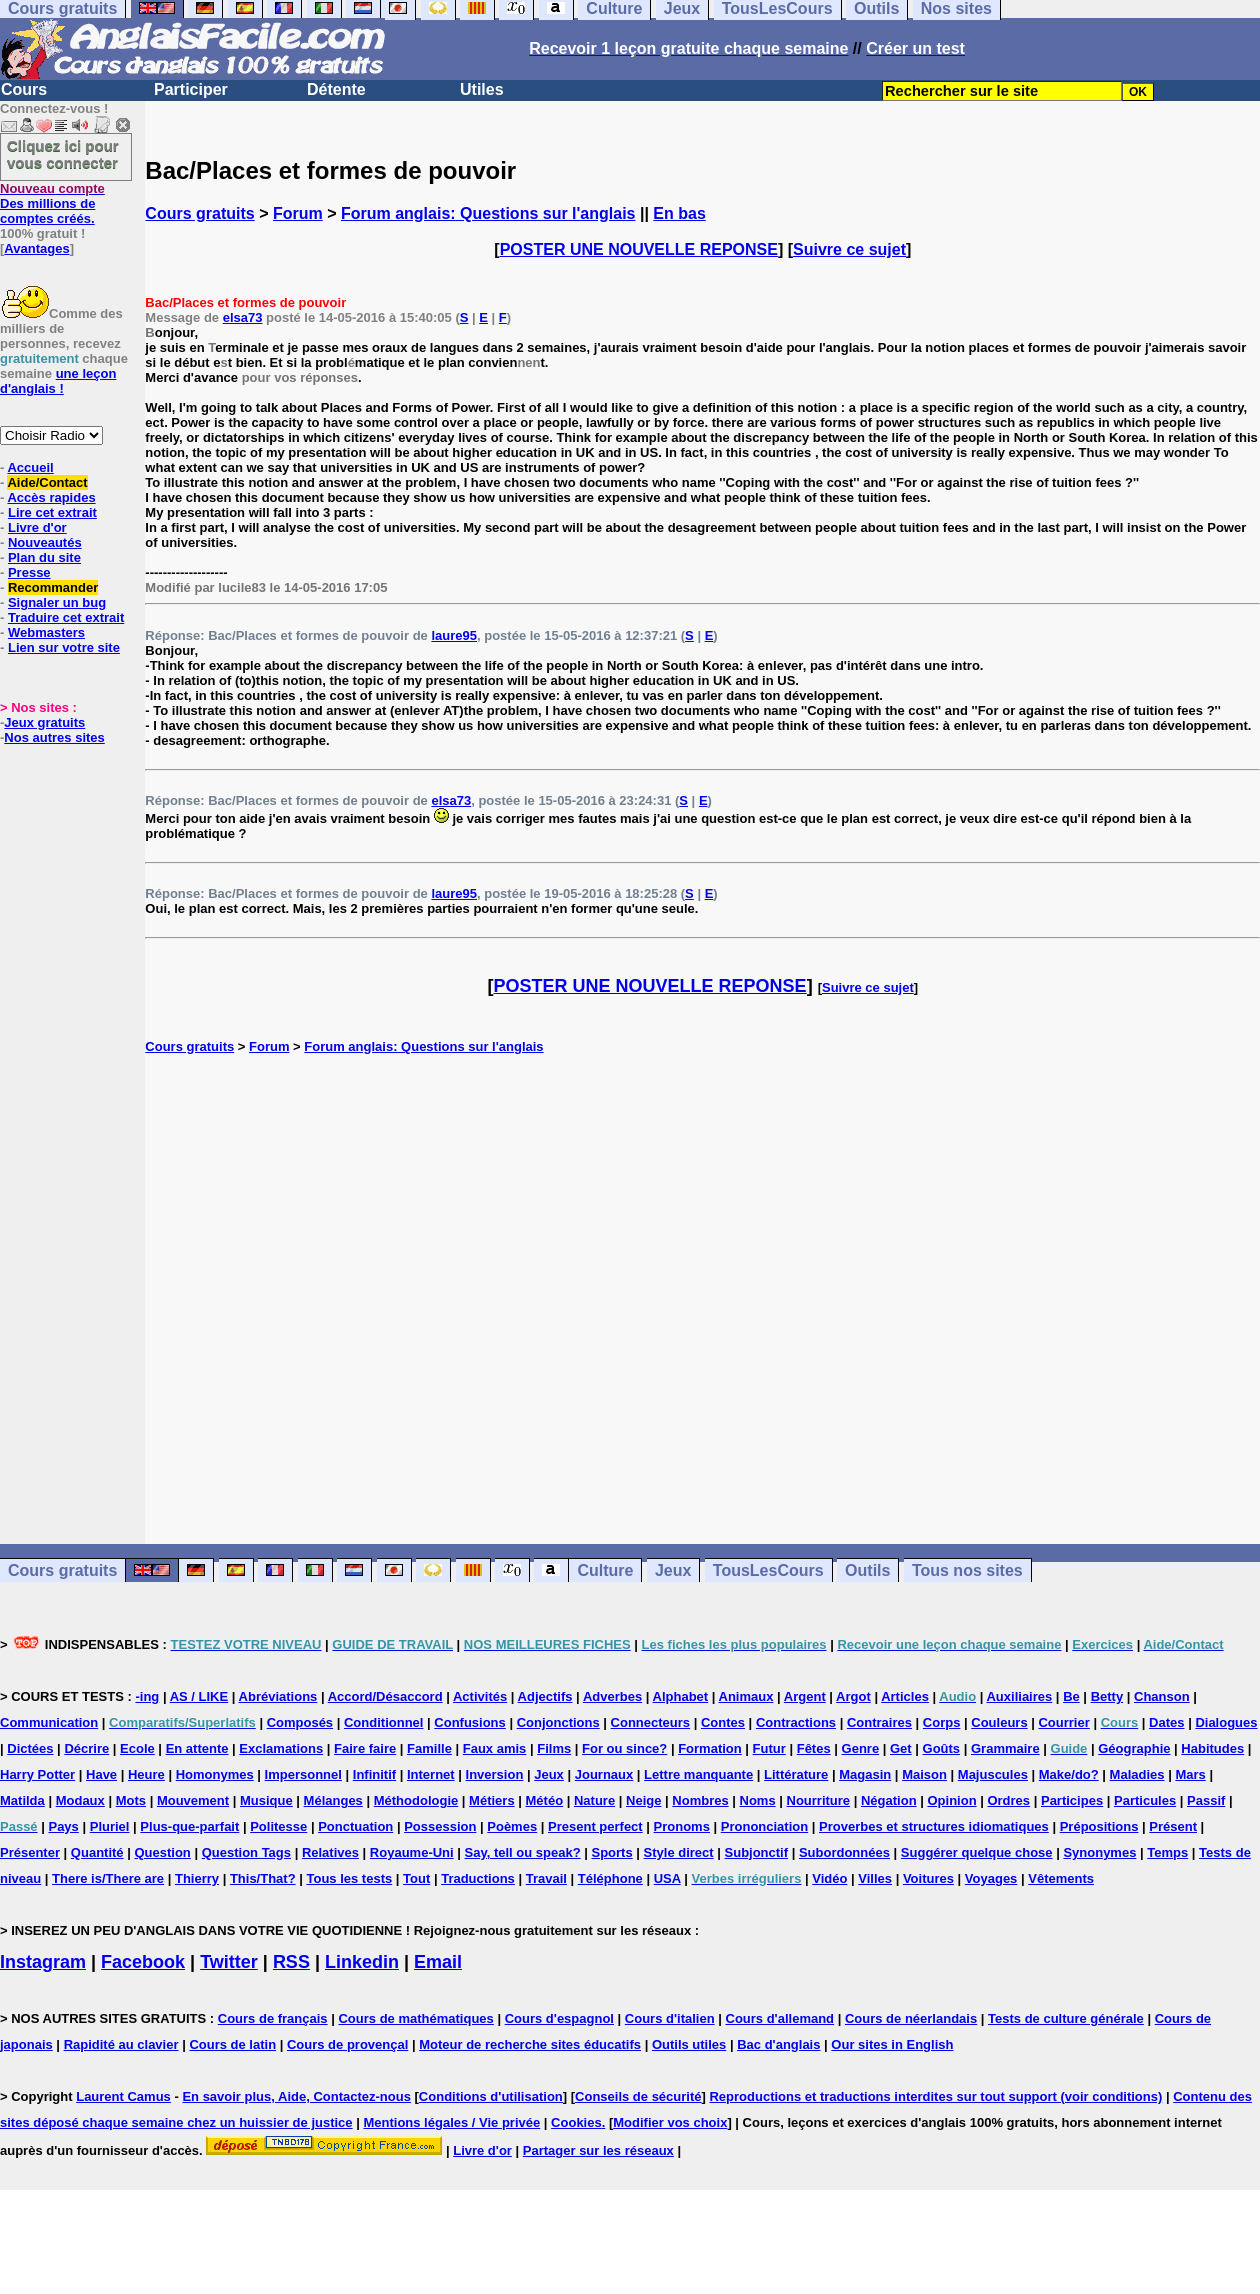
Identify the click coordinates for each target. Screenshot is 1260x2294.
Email (438, 1962)
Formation (710, 1748)
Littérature (796, 1774)
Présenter (30, 1852)
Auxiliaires (1019, 1696)
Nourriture (819, 1800)
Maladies (1137, 1774)
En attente (197, 1748)
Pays (63, 1826)
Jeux (673, 1570)
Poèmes (512, 1826)
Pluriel (110, 1826)
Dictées (30, 1748)
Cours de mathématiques (415, 2018)
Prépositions (1099, 1826)
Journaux (604, 1774)
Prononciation (764, 1826)
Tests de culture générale (1066, 2018)
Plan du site (44, 557)
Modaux (80, 1800)
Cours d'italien (670, 2018)
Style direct (679, 1852)
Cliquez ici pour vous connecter (63, 154)
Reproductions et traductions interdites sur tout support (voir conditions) (935, 2096)
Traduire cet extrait (66, 617)
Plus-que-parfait (189, 1826)
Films (554, 1748)
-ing (147, 1696)
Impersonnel (303, 1774)
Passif (1206, 1800)
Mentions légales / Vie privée (451, 2122)
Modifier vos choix (670, 2122)
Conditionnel (383, 1722)
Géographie (1134, 1748)
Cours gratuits (199, 213)
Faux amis (495, 1748)
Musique (266, 1800)
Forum (298, 213)
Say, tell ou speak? (523, 1852)
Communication (49, 1722)
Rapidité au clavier (121, 2044)
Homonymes (215, 1774)
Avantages (36, 248)
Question (162, 1852)
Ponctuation (355, 1826)
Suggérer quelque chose (977, 1852)
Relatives (330, 1852)
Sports (612, 1852)
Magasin (865, 1774)
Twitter (229, 1962)
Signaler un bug (57, 602)
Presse (29, 572)
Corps (942, 1722)
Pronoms (682, 1826)
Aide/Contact (47, 482)
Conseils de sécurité (638, 2096)
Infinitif (374, 1774)
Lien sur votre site (64, 647)
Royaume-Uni (412, 1852)
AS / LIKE (199, 1696)
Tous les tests (349, 1878)
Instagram (43, 1962)
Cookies (576, 2122)
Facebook (143, 1962)
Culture (605, 1570)
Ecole (137, 1748)
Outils (867, 1570)
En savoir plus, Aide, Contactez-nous (296, 2096)
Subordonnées (844, 1852)
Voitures (928, 1878)
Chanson (1162, 1696)
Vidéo (829, 1878)
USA (667, 1878)
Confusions (470, 1722)
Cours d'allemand (780, 2018)
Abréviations (278, 1696)
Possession (440, 1826)
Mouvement (193, 1800)
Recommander (53, 587)
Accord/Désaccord (385, 1696)
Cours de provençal (347, 2044)
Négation (889, 1800)
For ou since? (624, 1748)
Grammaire (1005, 1748)
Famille (429, 1748)
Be (1071, 1696)
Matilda (22, 1800)
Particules (1145, 1800)
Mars (1190, 1774)
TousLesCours (768, 1570)
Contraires (879, 1722)
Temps (1167, 1852)
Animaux (746, 1696)
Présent (1173, 1826)
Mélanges (333, 1800)
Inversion (495, 1774)
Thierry (197, 1878)
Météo (545, 1800)
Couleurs (999, 1722)
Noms (758, 1800)
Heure (146, 1774)
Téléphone (610, 1878)
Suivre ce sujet (849, 249)
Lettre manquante (698, 1774)
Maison (924, 1774)
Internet (431, 1774)
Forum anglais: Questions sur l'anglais (488, 213)
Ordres (1008, 1800)
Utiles (482, 89)
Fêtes (814, 1748)
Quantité (97, 1852)
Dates (1166, 1722)
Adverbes (612, 1696)
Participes (1072, 1800)
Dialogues (1226, 1722)
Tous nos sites (967, 1570)
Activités (480, 1696)
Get (901, 1748)
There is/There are (108, 1878)
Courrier (1063, 1722)
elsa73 (243, 317)
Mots (131, 1800)
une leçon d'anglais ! (58, 381)
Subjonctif (757, 1852)
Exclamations (281, 1748)
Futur (769, 1748)
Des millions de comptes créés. (52, 203)
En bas (679, 213)
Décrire (86, 1748)
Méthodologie (416, 1800)
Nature (594, 1800)
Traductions (478, 1878)
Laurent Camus (123, 2096)
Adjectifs (545, 1696)
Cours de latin (232, 2044)
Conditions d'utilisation (491, 2096)
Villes (875, 1878)
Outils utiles (689, 2044)
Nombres (700, 1800)
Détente (336, 89)
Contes (723, 1722)
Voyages (991, 1878)
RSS (291, 1962)
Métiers (492, 1800)
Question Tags (246, 1852)
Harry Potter (37, 1774)
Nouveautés (45, 542)
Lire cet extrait (52, 512)
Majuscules (993, 1774)
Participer (191, 89)
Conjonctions (558, 1722)
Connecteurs (650, 1722)
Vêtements (1061, 1878)
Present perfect (595, 1826)
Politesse (278, 1826)
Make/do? (1069, 1774)
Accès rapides (51, 497)
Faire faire (365, 1748)
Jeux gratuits (44, 722)
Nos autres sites (54, 737)
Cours (24, 89)
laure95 (454, 635)
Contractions (796, 1722)
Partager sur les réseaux (598, 2150)
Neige (643, 1800)
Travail (546, 1878)
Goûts (942, 1748)
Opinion (951, 1800)
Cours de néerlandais (911, 2018)
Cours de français (273, 2018)
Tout (416, 1878)
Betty (1107, 1696)
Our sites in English (892, 2044)
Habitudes (1212, 1748)
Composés (300, 1722)
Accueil (30, 467)
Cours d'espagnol (559, 2018)
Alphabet (681, 1696)
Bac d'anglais (778, 2044)
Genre (861, 1748)
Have (101, 1774)
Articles (905, 1696)
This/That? (263, 1878)
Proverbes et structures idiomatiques (934, 1826)
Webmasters (46, 632)
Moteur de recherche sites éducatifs (530, 2044)
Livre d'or (37, 527)
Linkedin (362, 1962)
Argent (805, 1696)
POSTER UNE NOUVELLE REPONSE (639, 249)
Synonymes (1099, 1852)
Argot (853, 1696)
